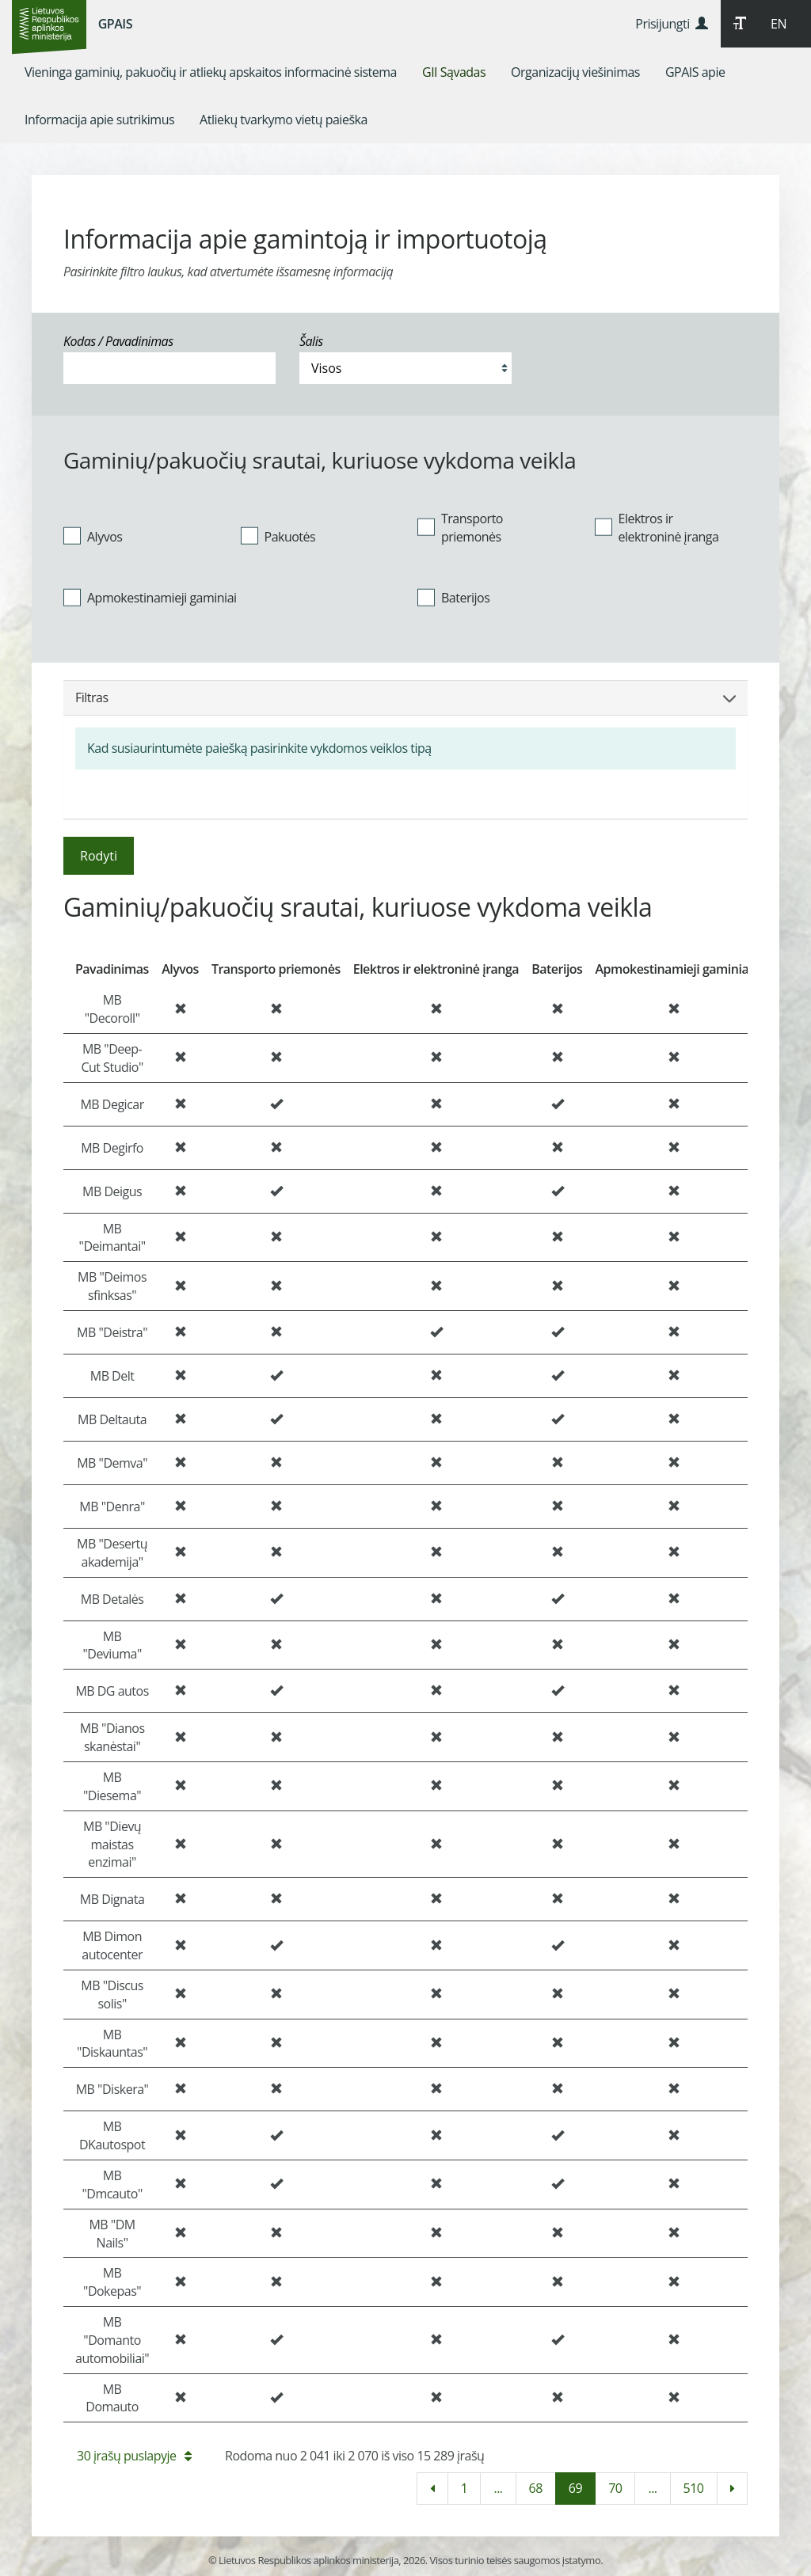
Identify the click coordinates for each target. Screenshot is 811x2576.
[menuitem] (210, 72)
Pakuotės (278, 536)
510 (693, 2488)
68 (536, 2488)
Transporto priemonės (460, 527)
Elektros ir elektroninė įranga (657, 527)
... (497, 2488)
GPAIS (115, 23)
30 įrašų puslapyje (134, 2455)
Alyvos (92, 536)
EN (778, 23)
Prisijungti (671, 23)
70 (615, 2488)
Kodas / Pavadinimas (118, 341)
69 (575, 2488)
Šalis (311, 341)
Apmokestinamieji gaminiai (150, 597)
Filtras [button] (405, 697)
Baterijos (453, 597)
